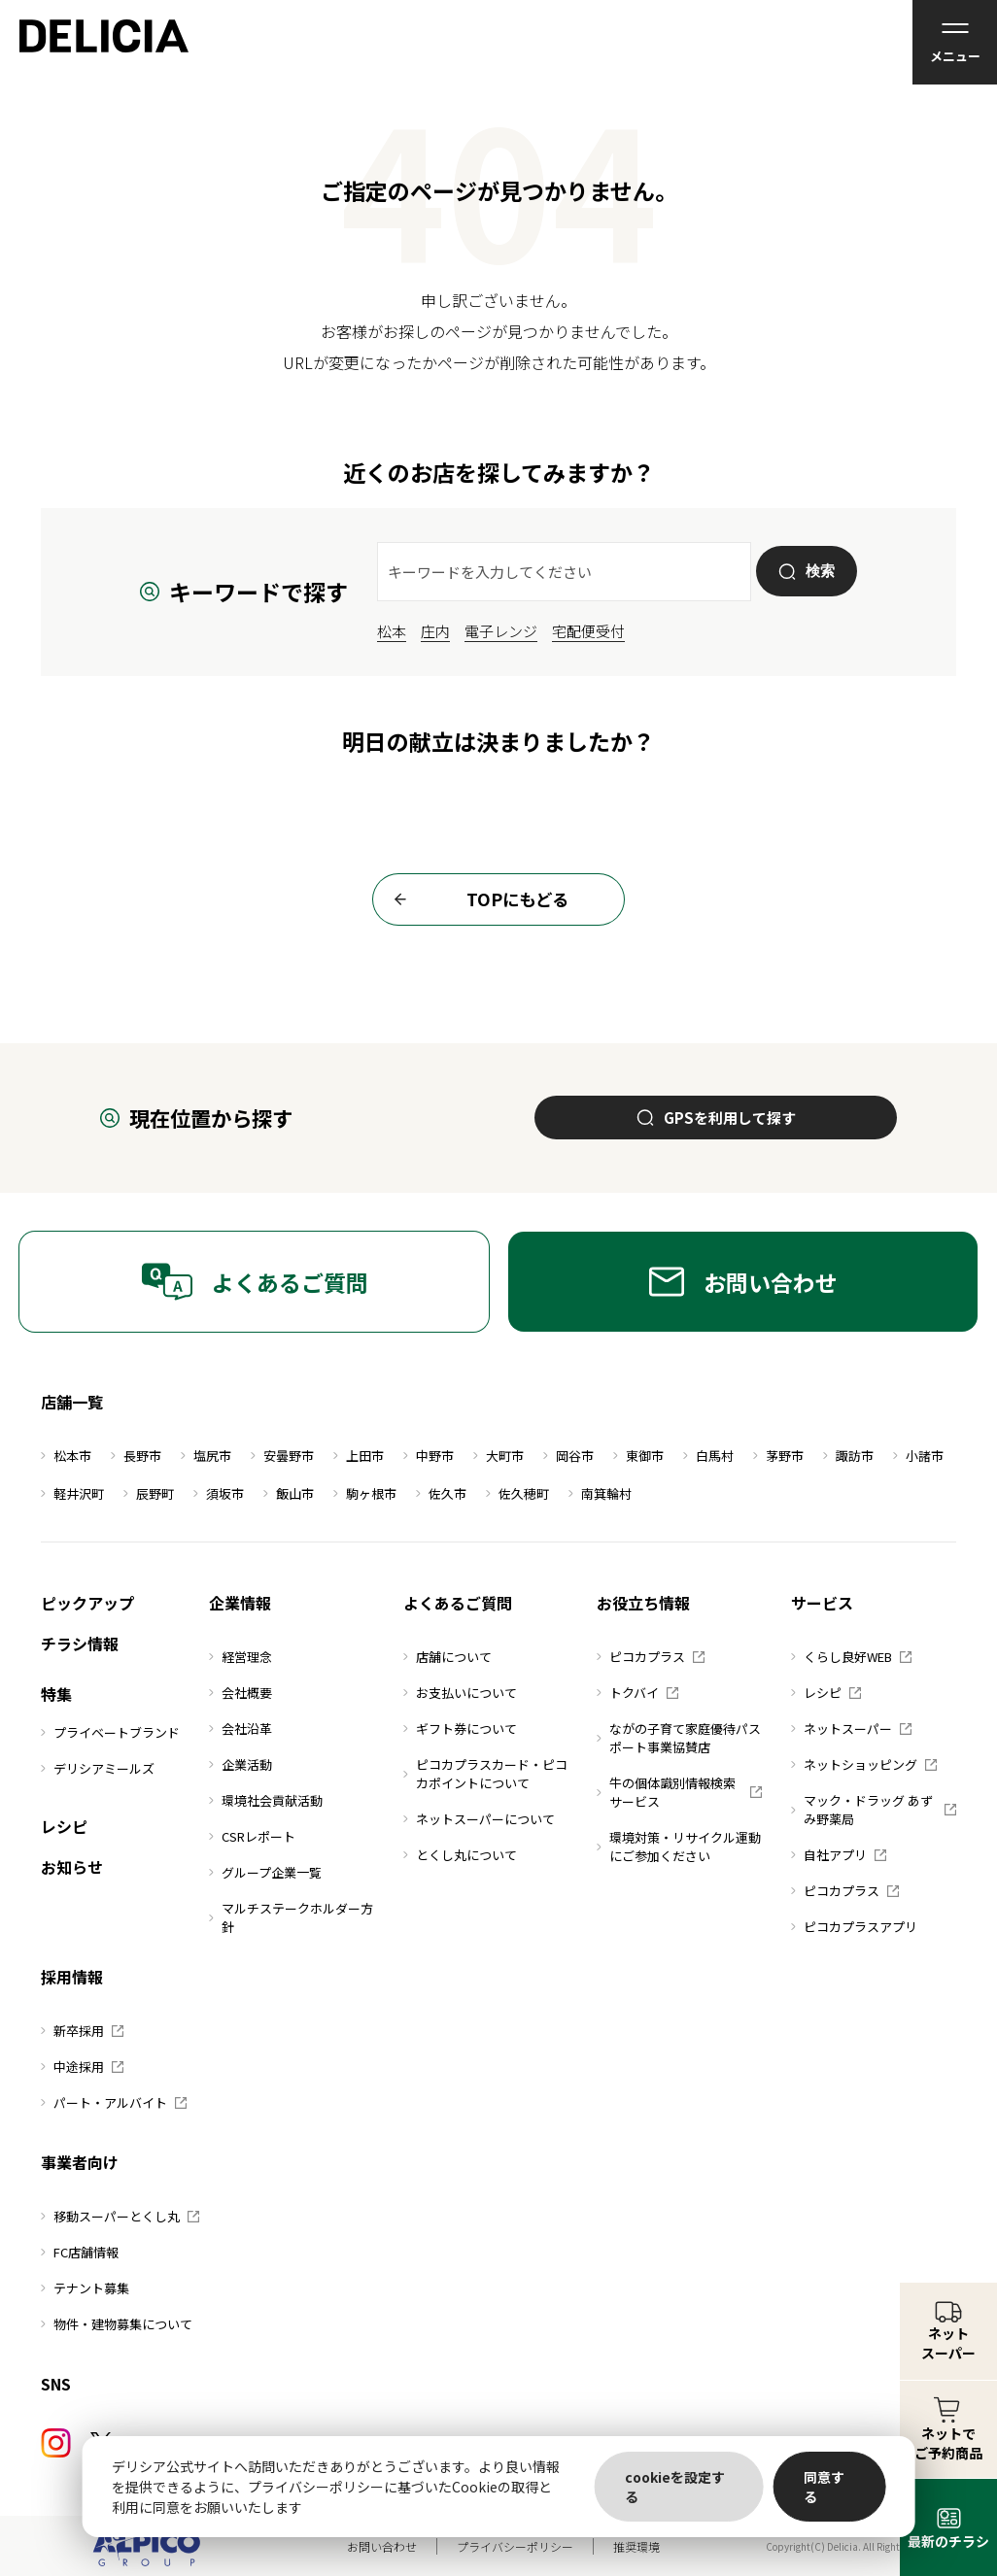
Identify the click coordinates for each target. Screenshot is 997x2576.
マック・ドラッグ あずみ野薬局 (873, 1809)
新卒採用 (82, 2030)
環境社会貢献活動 (266, 1800)
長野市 (136, 1455)
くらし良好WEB (851, 1656)
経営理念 (240, 1656)
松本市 (66, 1455)
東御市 (638, 1455)
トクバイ (637, 1692)
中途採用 (82, 2066)
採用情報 (72, 1976)
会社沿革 (240, 1728)
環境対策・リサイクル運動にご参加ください (679, 1846)
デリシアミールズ (98, 1768)
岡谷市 (568, 1455)
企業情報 (240, 1602)
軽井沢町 (72, 1493)
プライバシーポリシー (515, 2546)
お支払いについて (460, 1692)
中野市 (428, 1455)
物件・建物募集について (116, 2324)
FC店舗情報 (80, 2252)
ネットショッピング (864, 1764)
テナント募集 (85, 2288)
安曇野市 (282, 1455)
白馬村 (708, 1455)
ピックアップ (87, 1602)
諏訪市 (848, 1455)
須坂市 (218, 1493)
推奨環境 (636, 2546)
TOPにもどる (475, 899)
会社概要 (240, 1692)
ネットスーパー (851, 1728)
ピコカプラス (651, 1656)
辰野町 (148, 1493)
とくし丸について (460, 1855)
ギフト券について (460, 1728)
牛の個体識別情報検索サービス (679, 1792)
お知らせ (72, 1867)
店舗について (447, 1656)
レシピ (64, 1826)
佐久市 (441, 1493)
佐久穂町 (517, 1493)
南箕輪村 (600, 1493)
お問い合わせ (743, 1282)
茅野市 (778, 1455)
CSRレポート (252, 1836)
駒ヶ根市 (364, 1493)
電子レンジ (500, 631)
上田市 (358, 1455)
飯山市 (288, 1493)
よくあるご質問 (254, 1282)
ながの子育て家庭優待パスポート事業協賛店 (679, 1737)
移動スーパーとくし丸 (120, 2216)
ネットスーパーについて (479, 1819)
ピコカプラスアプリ (854, 1926)
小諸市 (918, 1455)
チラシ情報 (80, 1643)
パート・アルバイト (114, 2102)
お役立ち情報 (643, 1602)
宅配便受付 (588, 631)
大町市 (498, 1455)
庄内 (435, 631)
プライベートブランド (110, 1732)
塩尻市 (206, 1455)
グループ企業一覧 (265, 1872)
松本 (391, 631)
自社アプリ (838, 1855)
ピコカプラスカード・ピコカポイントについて (485, 1773)
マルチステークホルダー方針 (291, 1917)
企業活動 (240, 1764)
